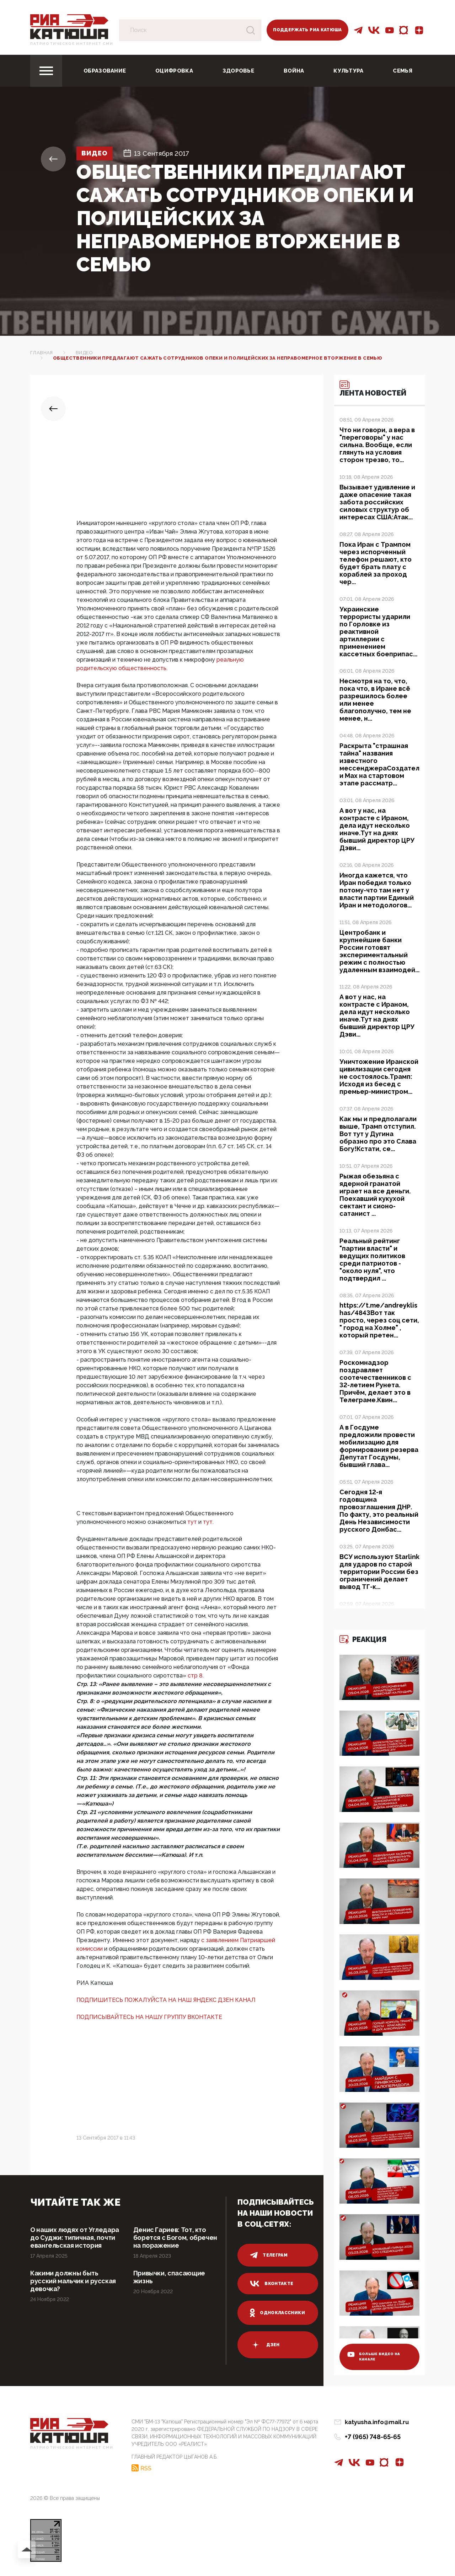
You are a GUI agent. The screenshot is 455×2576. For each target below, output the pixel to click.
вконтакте (271, 2283)
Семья (402, 71)
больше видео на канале (373, 2357)
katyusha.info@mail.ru (377, 2422)
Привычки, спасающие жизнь (169, 2277)
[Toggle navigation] (46, 71)
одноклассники (277, 2313)
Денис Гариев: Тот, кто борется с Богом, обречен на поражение (175, 2237)
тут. (208, 1521)
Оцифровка (174, 71)
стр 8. (196, 1675)
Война (294, 71)
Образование (105, 71)
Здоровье (238, 71)
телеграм (269, 2255)
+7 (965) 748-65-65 (373, 2436)
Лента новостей (373, 389)
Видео (94, 153)
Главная (41, 352)
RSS (145, 2468)
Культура (348, 71)
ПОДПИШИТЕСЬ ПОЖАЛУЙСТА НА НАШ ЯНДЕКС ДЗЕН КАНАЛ (166, 2000)
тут (192, 1521)
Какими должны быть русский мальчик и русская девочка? (73, 2281)
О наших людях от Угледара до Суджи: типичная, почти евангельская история (74, 2237)
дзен (264, 2344)
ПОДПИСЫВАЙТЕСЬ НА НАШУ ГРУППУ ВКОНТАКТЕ (149, 2017)
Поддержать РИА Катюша (307, 29)
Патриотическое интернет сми (71, 44)
